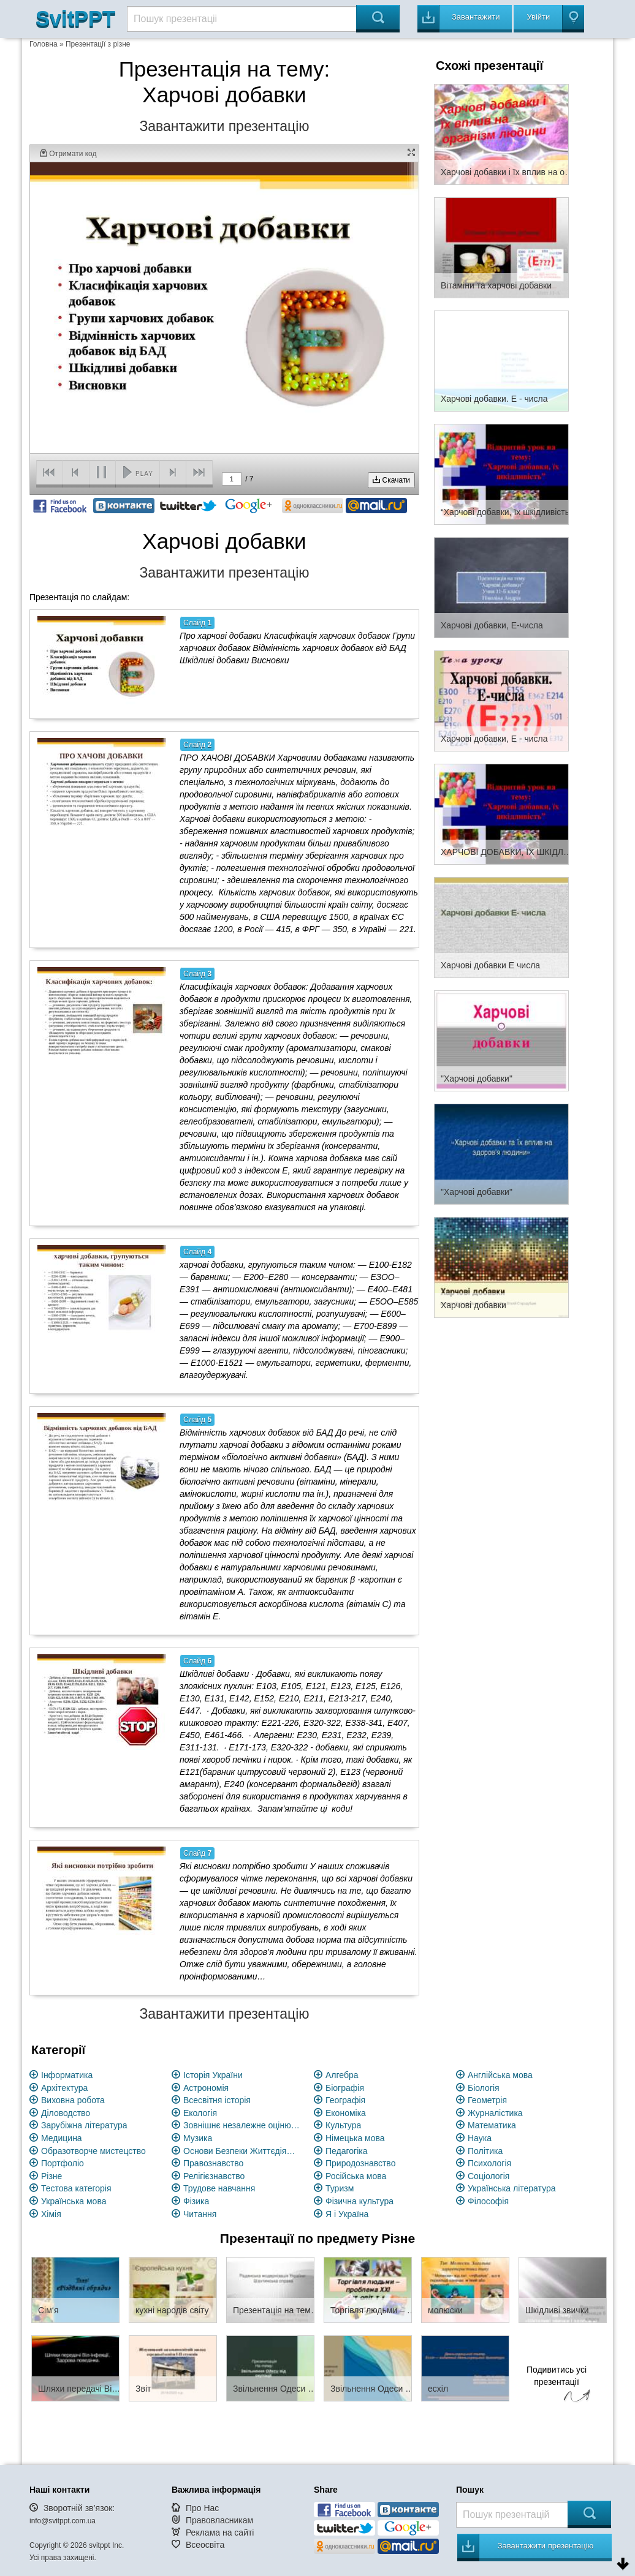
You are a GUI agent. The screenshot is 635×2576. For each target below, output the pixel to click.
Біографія (344, 2088)
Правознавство (213, 2163)
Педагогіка (346, 2151)
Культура (343, 2125)
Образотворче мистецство (93, 2151)
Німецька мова (355, 2138)
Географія (345, 2100)
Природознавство (360, 2163)
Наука (480, 2138)
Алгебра (342, 2075)
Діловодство (65, 2113)
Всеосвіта (205, 2545)
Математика (492, 2125)
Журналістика (495, 2113)
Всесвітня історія (217, 2100)
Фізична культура (359, 2201)
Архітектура (64, 2088)
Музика (197, 2138)
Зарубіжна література (84, 2125)
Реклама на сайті (220, 2532)
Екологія (200, 2113)
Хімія (51, 2214)
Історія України (213, 2075)
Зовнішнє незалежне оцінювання (241, 2125)
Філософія (488, 2201)
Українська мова (73, 2201)
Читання (199, 2214)
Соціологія (488, 2176)
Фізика (196, 2201)
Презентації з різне (98, 44)
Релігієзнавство (214, 2176)
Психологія (489, 2163)
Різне (51, 2176)
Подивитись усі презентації (557, 2385)
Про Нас (202, 2508)
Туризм (339, 2188)
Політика (485, 2151)
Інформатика (67, 2075)
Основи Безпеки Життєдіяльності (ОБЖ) (241, 2151)
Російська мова (355, 2176)
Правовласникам (219, 2520)
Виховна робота (73, 2100)
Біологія (484, 2088)
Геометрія (487, 2100)
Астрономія (206, 2088)
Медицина (61, 2138)
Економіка (345, 2113)
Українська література (512, 2188)
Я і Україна (346, 2214)
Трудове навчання (219, 2188)
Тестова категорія (76, 2188)
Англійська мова (500, 2075)
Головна (43, 44)
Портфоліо (62, 2163)
